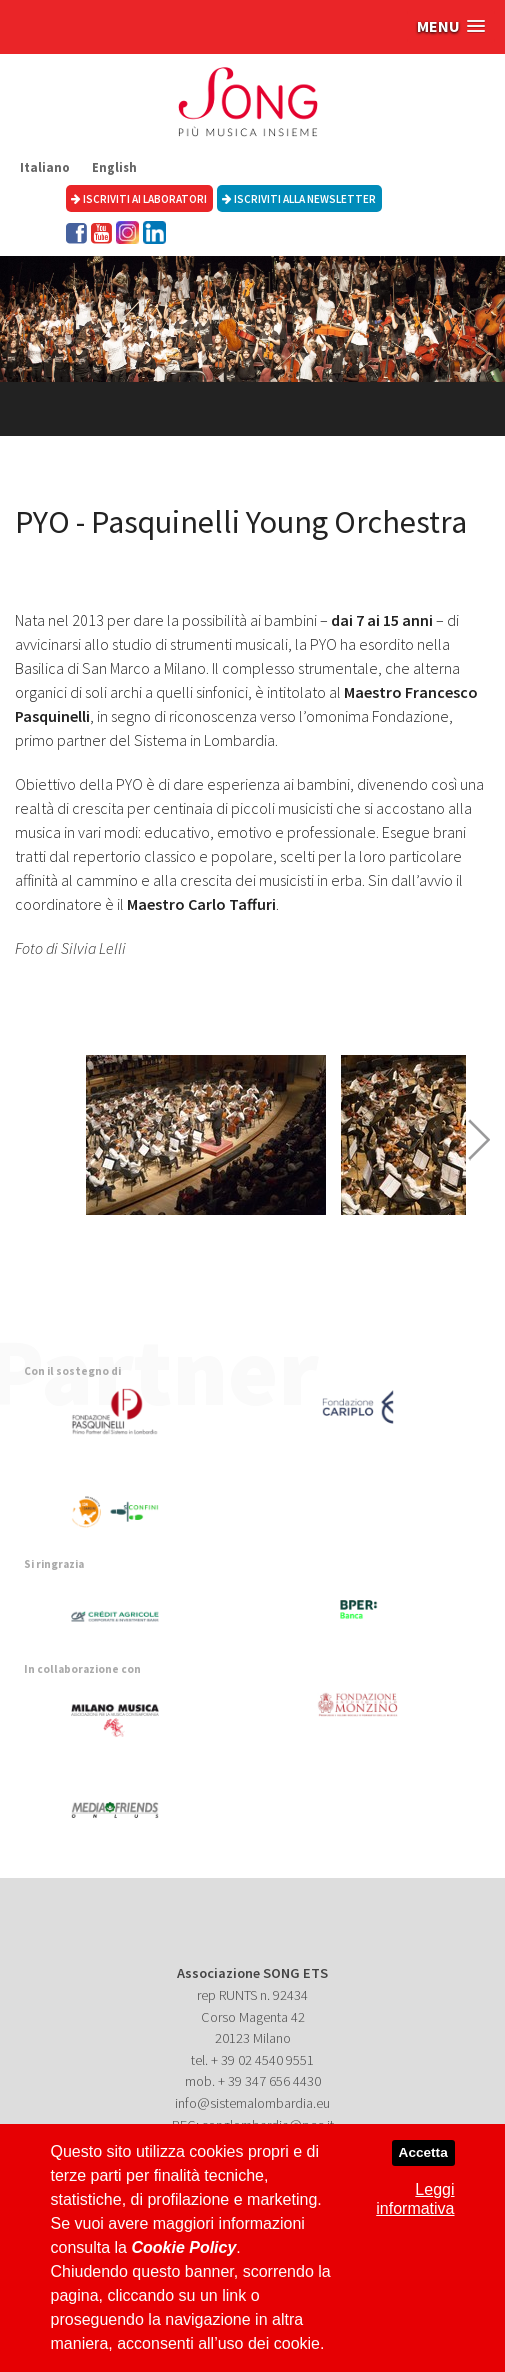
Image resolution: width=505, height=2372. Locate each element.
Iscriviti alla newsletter (299, 199)
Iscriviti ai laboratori (139, 199)
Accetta (423, 2152)
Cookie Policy (183, 2247)
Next (479, 1140)
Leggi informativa (415, 2199)
